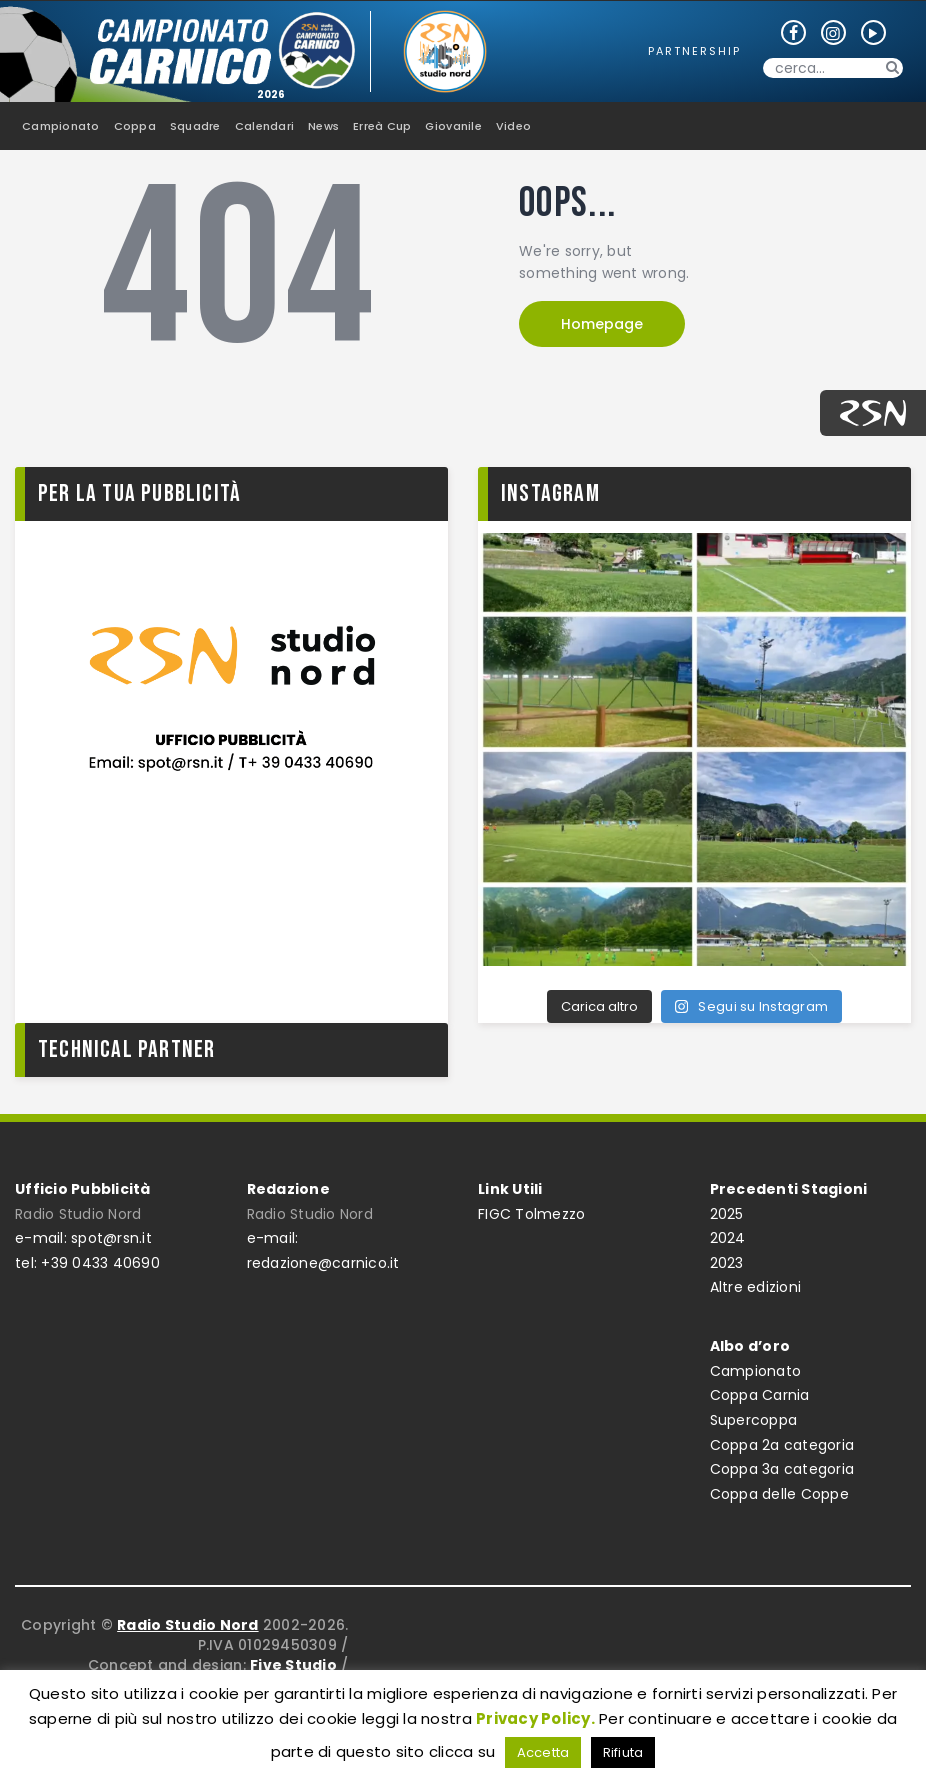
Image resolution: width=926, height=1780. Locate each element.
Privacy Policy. (535, 1718)
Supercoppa (754, 1420)
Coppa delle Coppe (779, 1494)
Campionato (756, 1371)
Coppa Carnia (760, 1395)
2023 (727, 1263)
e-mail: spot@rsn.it (83, 1238)
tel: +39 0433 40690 (87, 1263)
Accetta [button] (543, 1752)
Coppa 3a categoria (782, 1469)
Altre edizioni (756, 1287)
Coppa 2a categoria (782, 1445)
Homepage (602, 324)
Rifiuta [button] (623, 1752)
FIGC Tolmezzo (531, 1214)
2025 (727, 1214)
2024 (728, 1238)
